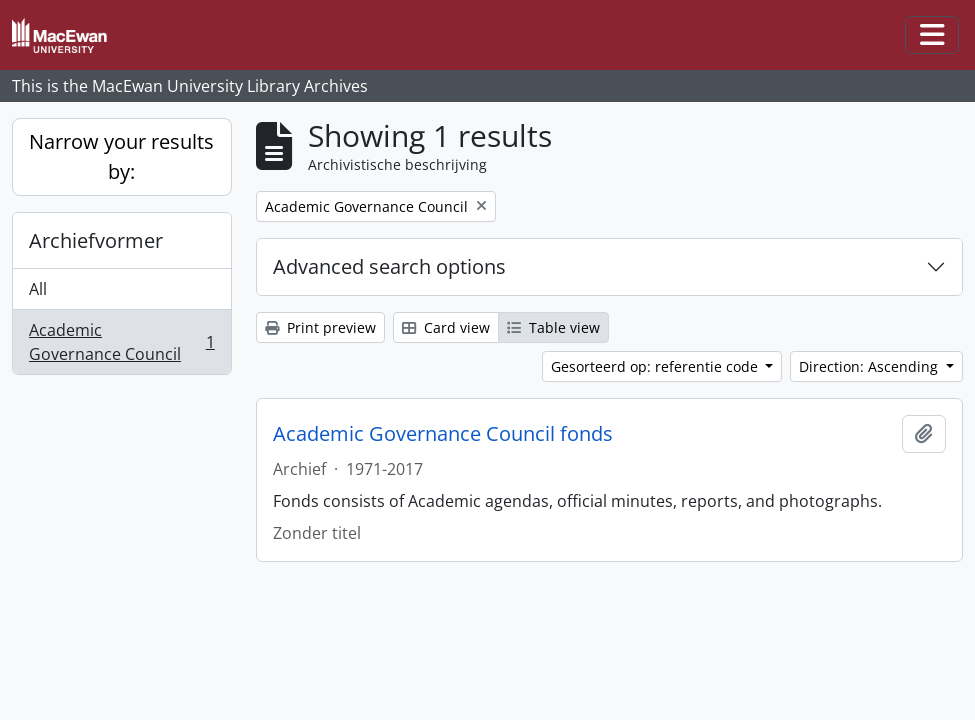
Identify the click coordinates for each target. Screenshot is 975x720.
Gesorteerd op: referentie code (656, 366)
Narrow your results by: (121, 156)
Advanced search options (389, 266)
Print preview (320, 327)
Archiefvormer (96, 240)
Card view (446, 327)
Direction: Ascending (870, 366)
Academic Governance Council (121, 342)
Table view (553, 327)
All (38, 289)
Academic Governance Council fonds (443, 434)
